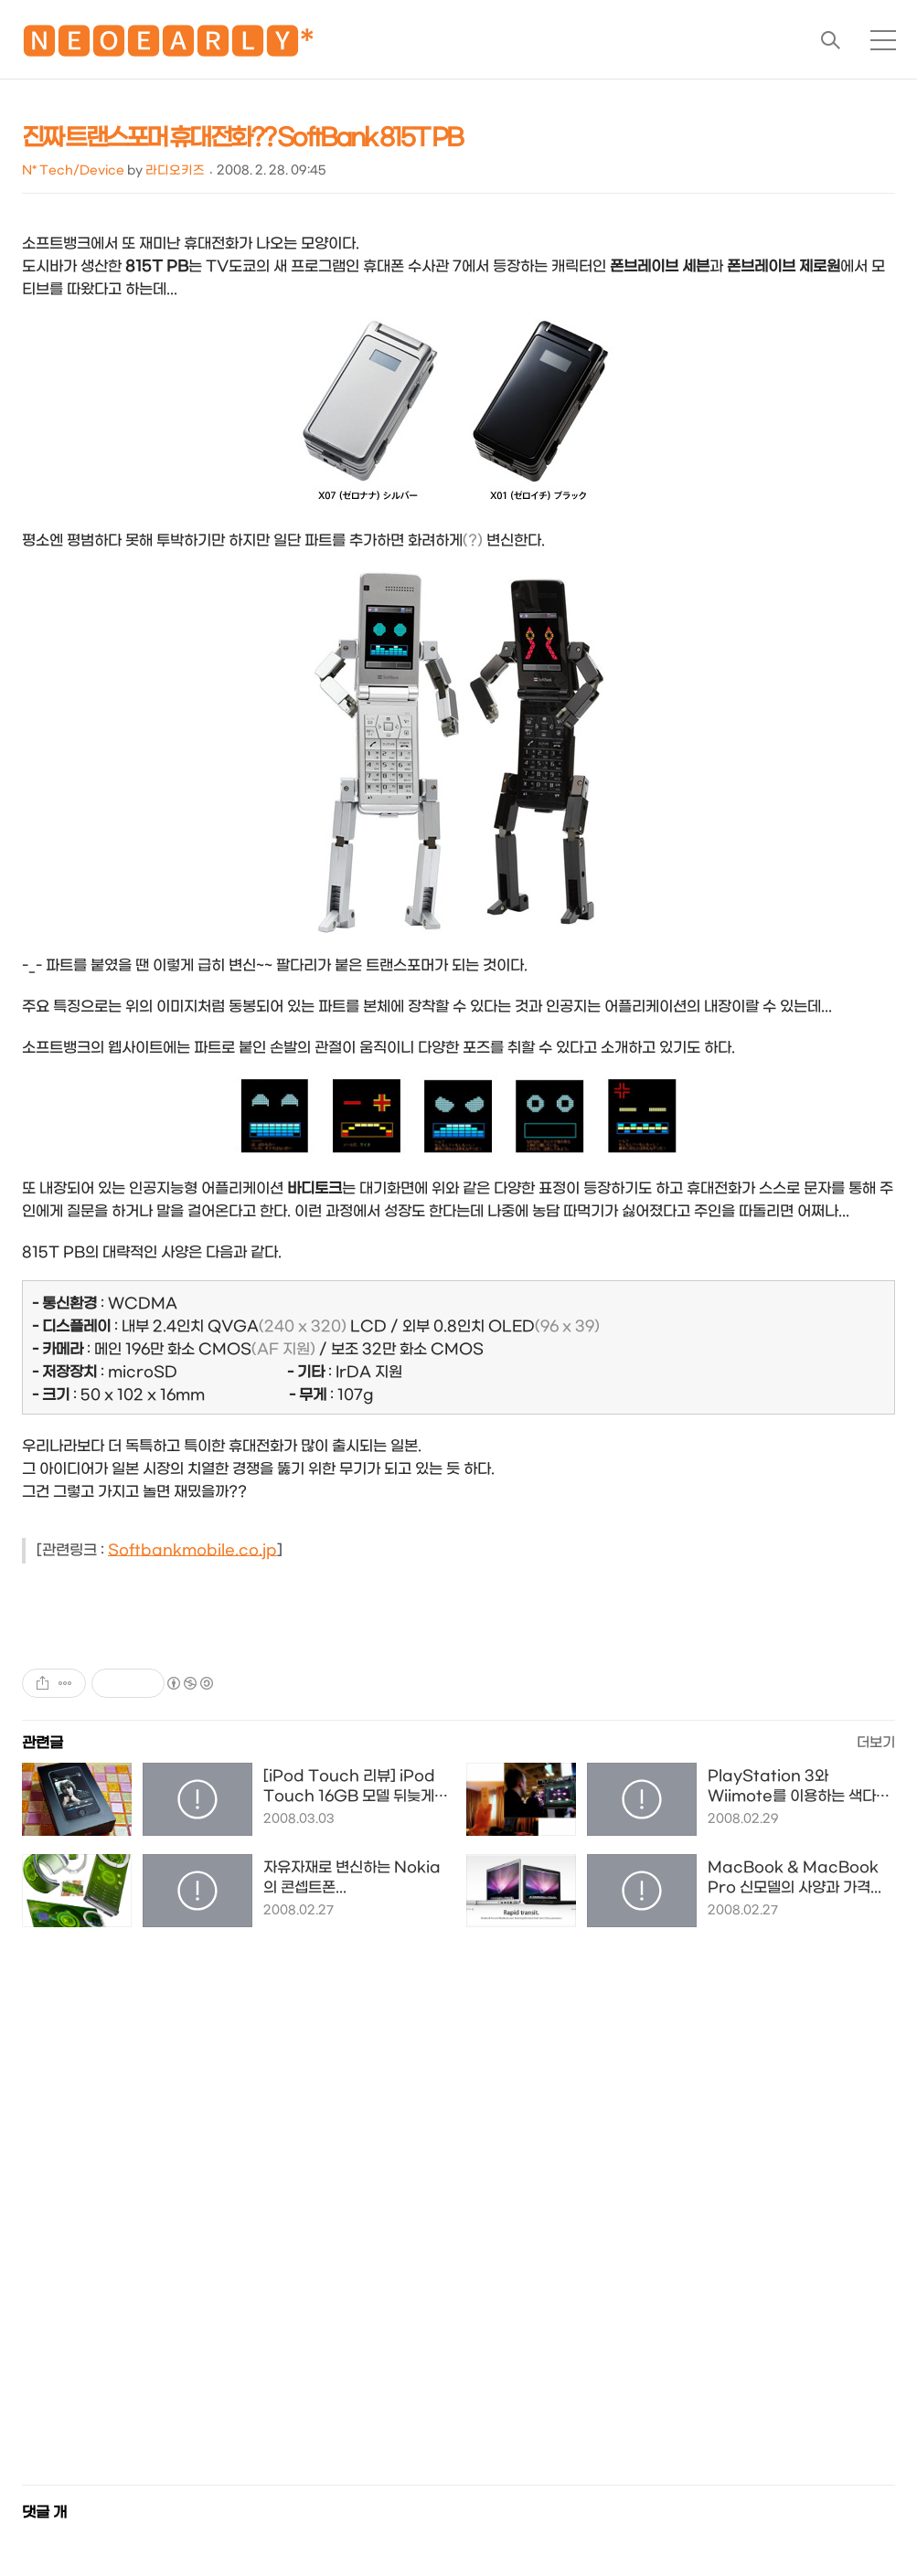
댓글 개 (44, 2512)
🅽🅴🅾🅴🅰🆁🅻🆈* (168, 45)
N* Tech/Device (73, 170)
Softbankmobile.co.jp (192, 1550)
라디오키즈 (175, 170)
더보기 (876, 1742)
